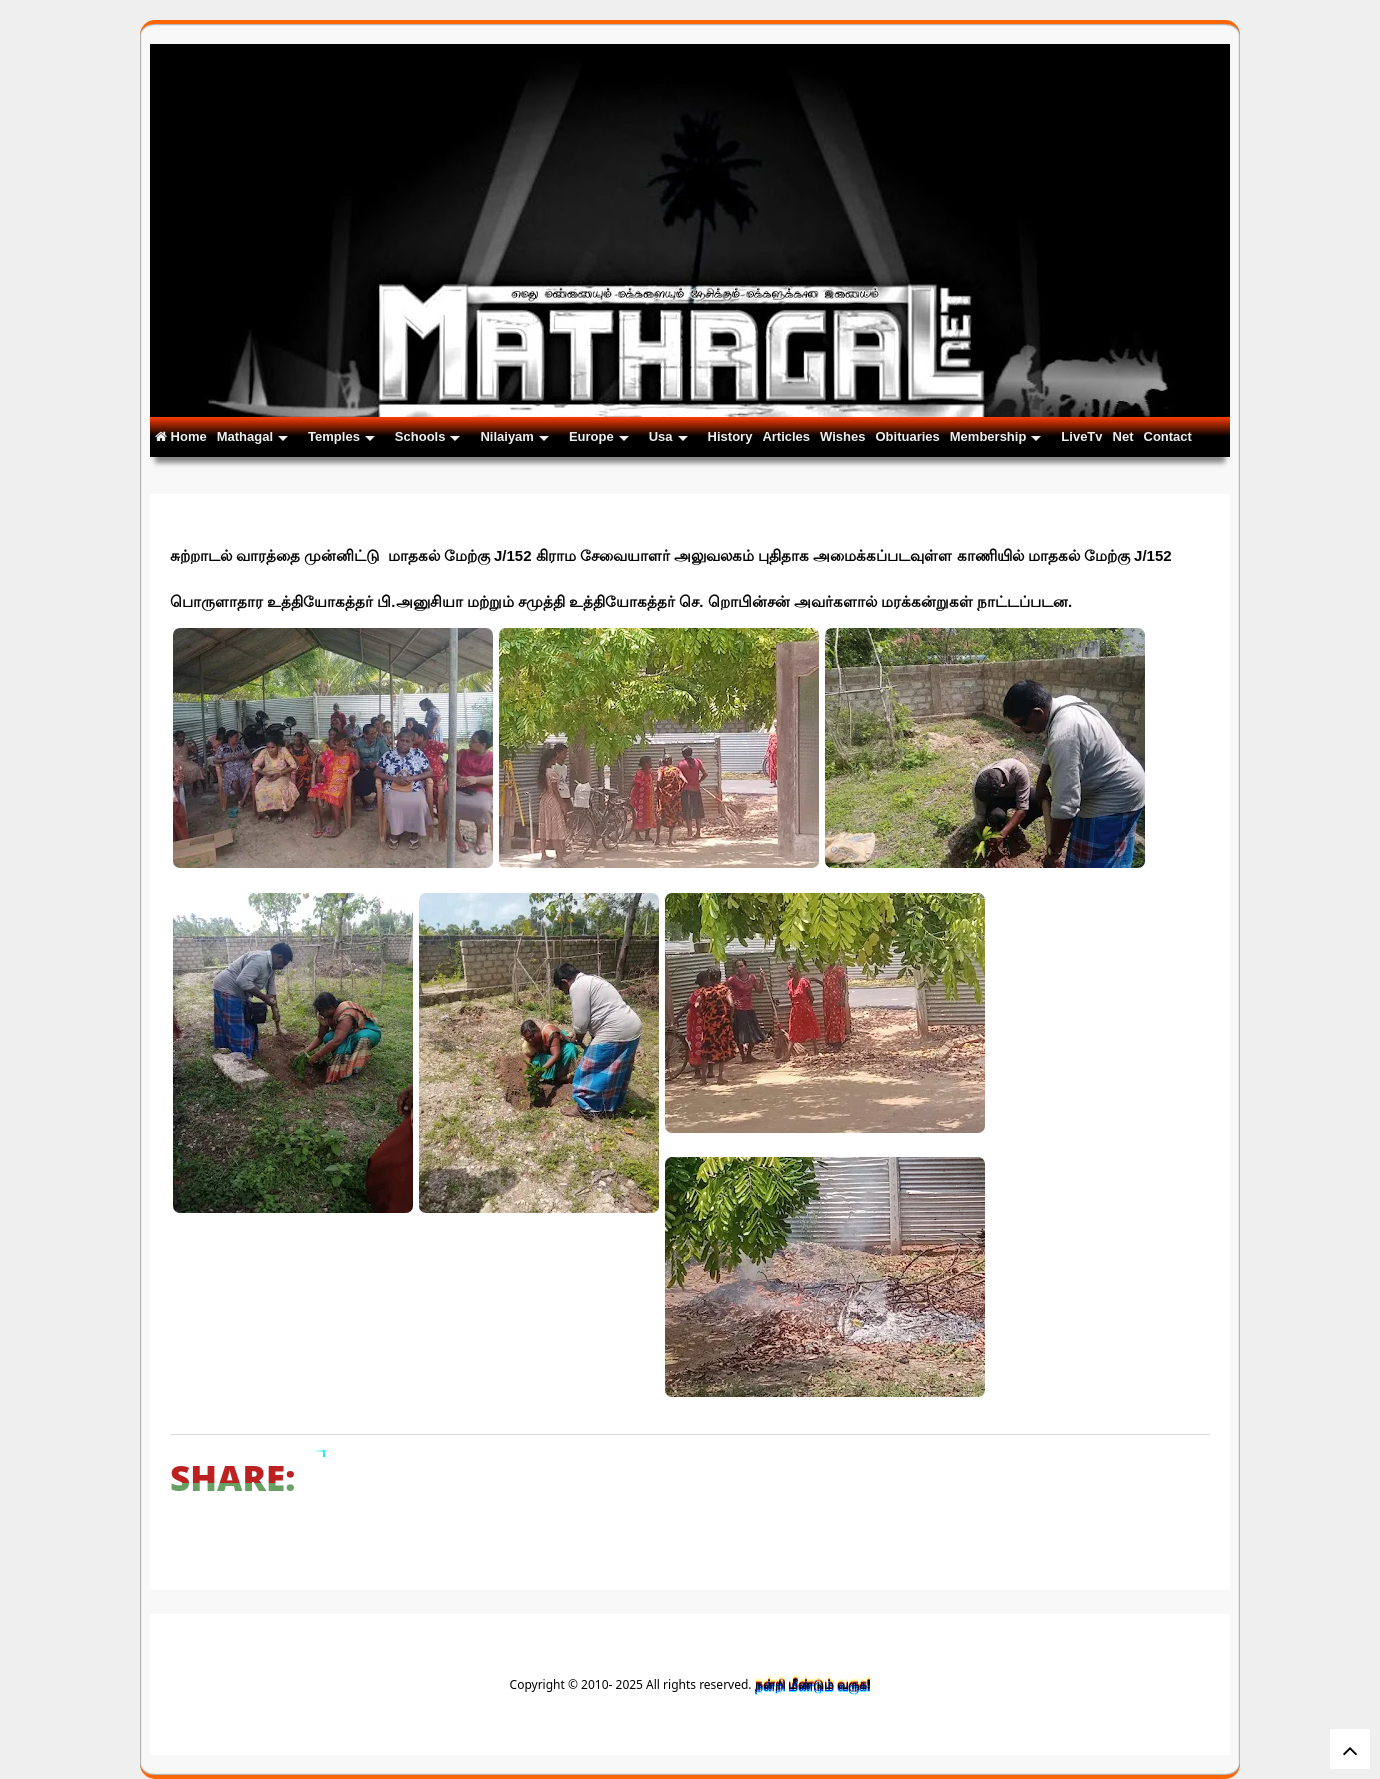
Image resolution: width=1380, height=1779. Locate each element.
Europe (599, 436)
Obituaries (907, 436)
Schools (428, 436)
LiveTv (1081, 436)
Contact (1168, 436)
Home (181, 436)
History (730, 436)
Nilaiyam (514, 436)
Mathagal (252, 436)
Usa (668, 436)
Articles (786, 436)
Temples (341, 436)
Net (1123, 436)
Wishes (842, 436)
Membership (996, 436)
